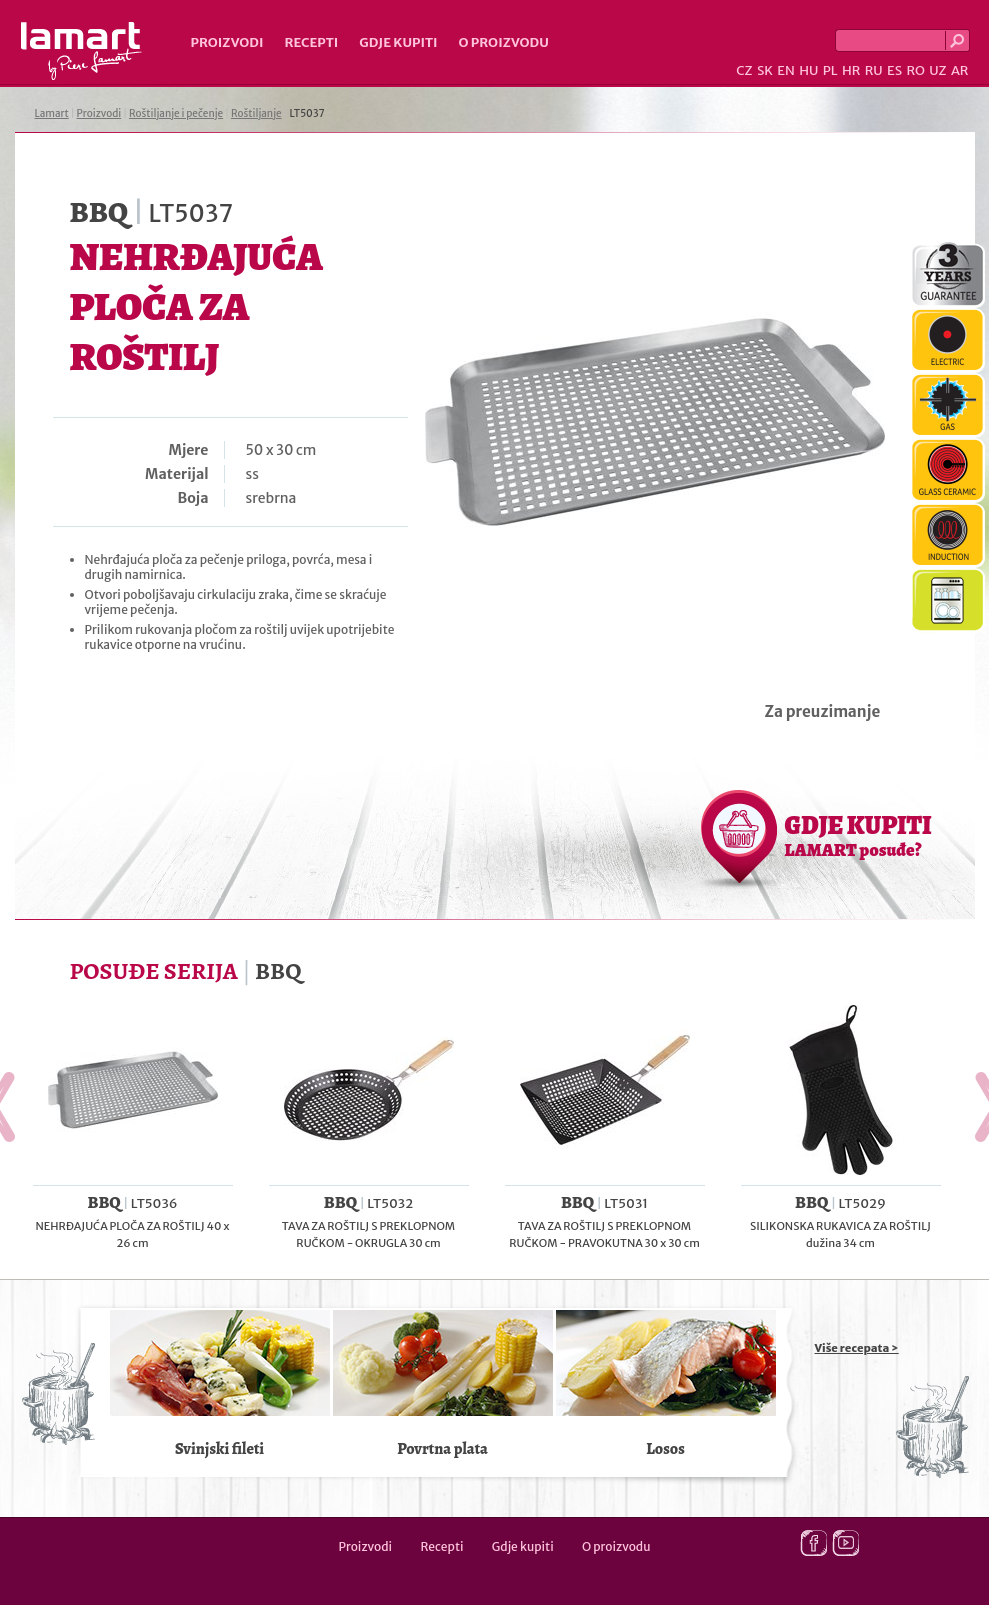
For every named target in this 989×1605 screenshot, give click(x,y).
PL (830, 70)
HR (851, 70)
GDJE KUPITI (858, 835)
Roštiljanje (256, 113)
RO (915, 70)
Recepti (311, 42)
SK (765, 70)
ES (894, 70)
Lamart (81, 51)
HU (808, 70)
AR (960, 70)
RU (874, 70)
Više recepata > (857, 1348)
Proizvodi (227, 42)
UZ (937, 70)
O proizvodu (504, 42)
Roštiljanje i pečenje (176, 113)
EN (786, 70)
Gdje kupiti (398, 42)
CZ (744, 70)
